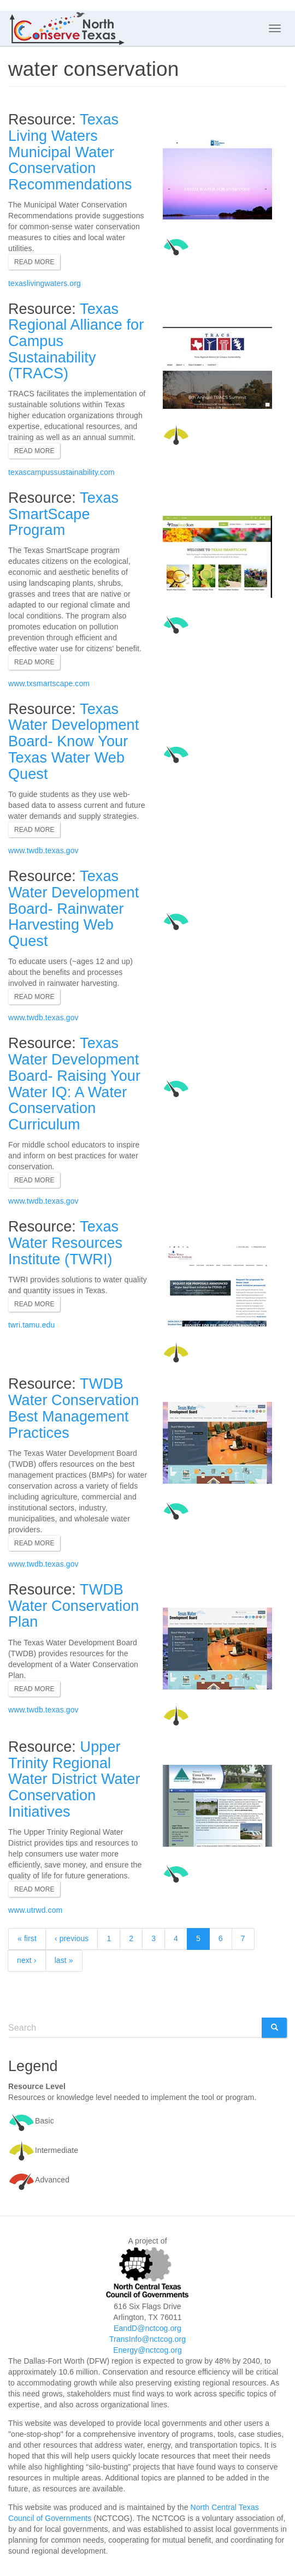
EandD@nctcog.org (147, 2328)
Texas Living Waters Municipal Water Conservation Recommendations (70, 152)
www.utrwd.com (35, 1910)
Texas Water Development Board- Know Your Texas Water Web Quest (73, 741)
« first (27, 1938)
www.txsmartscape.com (49, 683)
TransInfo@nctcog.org (147, 2339)
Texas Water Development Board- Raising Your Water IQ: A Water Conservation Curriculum (74, 1083)
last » (64, 1960)
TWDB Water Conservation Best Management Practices (73, 1408)
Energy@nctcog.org (147, 2350)
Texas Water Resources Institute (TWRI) (65, 1242)
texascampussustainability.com (61, 472)
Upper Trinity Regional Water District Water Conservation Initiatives (74, 1779)
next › (27, 1960)
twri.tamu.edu (31, 1324)
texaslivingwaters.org (44, 283)
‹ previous (71, 1938)
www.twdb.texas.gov (43, 850)
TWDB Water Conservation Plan (73, 1605)
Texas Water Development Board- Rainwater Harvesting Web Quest (73, 908)
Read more (34, 262)
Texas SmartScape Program (63, 514)
